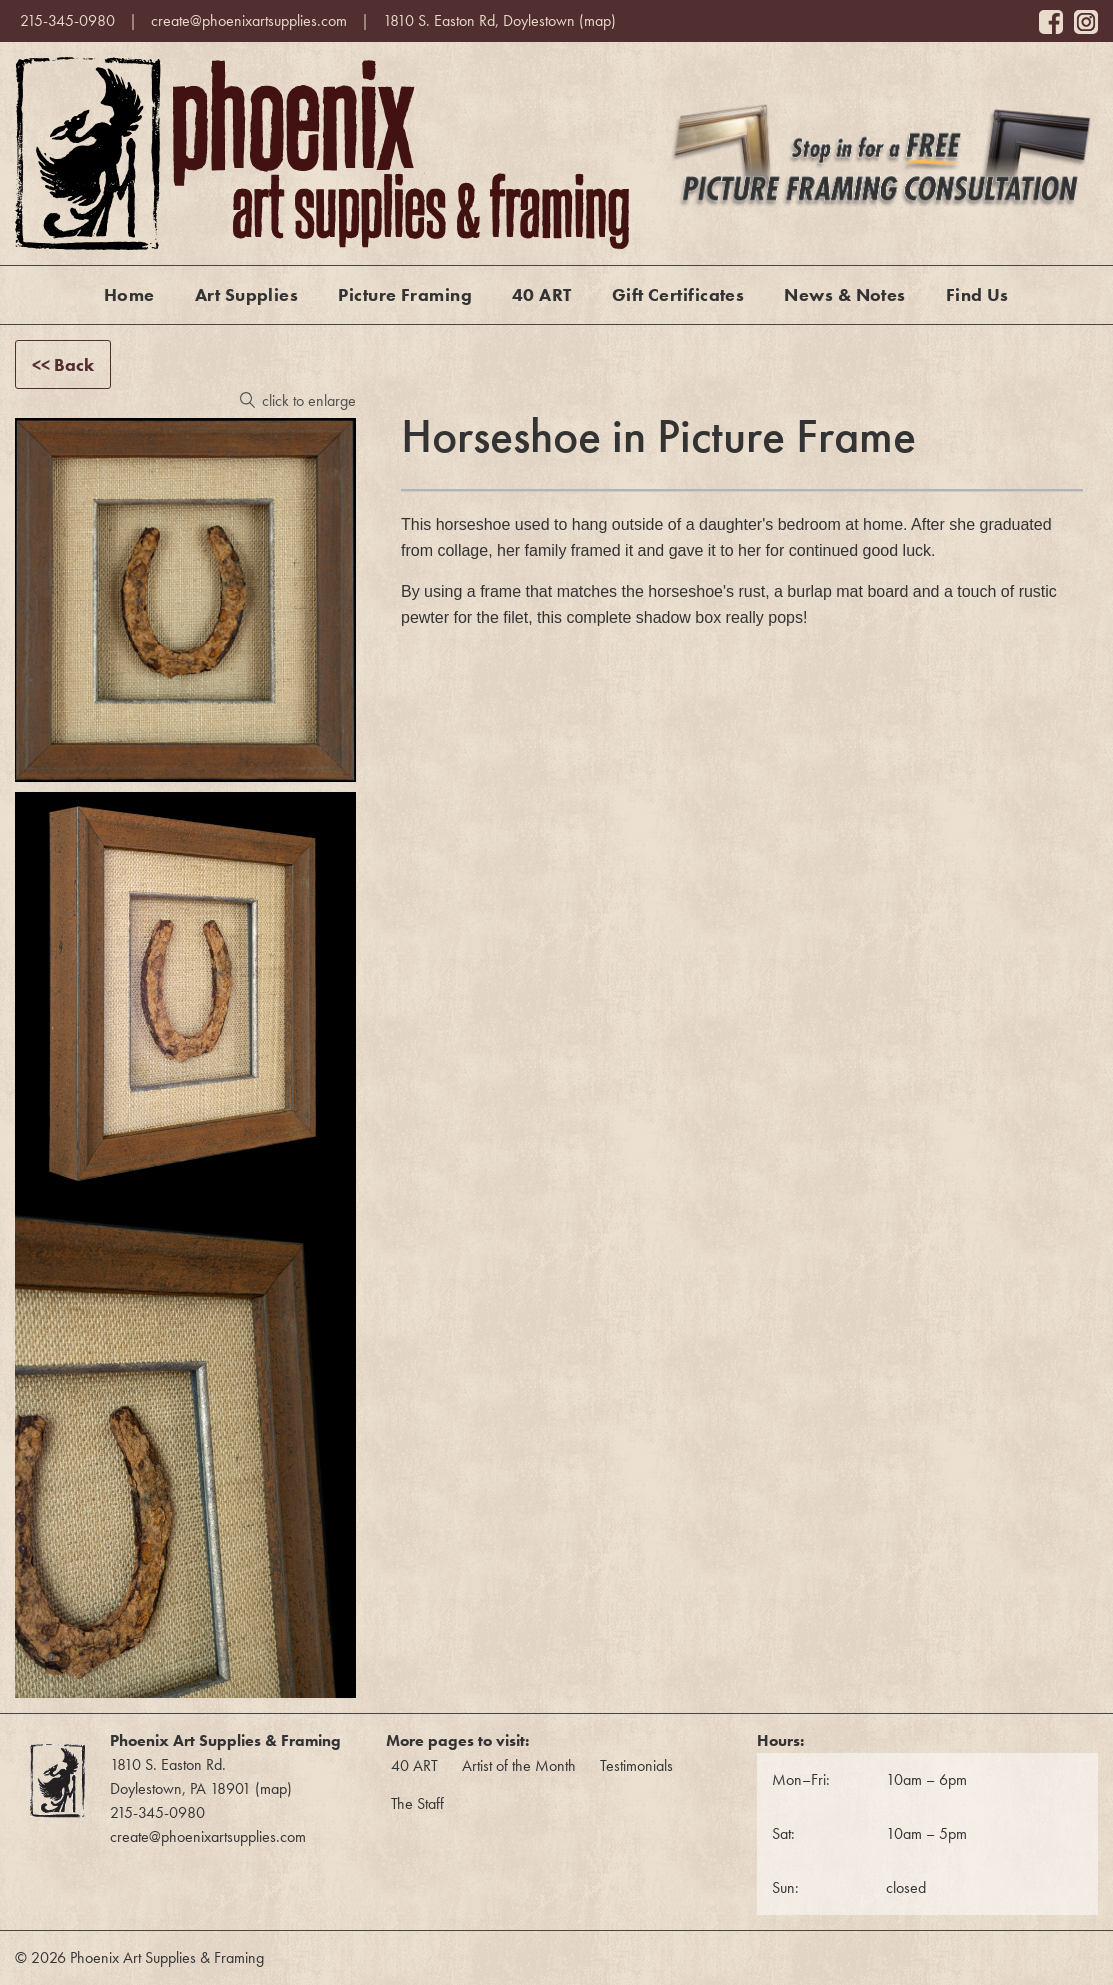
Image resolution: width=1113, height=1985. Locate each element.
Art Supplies (246, 294)
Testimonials (636, 1765)
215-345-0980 (67, 20)
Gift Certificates (678, 294)
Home (129, 294)
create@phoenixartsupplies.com (249, 20)
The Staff (417, 1803)
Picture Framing (405, 294)
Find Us (977, 294)
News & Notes (844, 294)
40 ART (542, 294)
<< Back (63, 364)
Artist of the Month (519, 1765)
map (597, 20)
